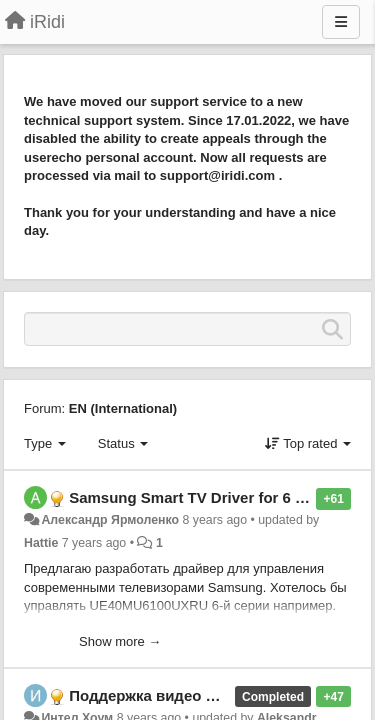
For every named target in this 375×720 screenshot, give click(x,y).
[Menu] (341, 22)
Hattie (41, 543)
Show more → (120, 641)
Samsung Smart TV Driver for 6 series (203, 497)
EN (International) (123, 408)
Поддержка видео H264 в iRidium (191, 695)
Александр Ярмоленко (110, 520)
